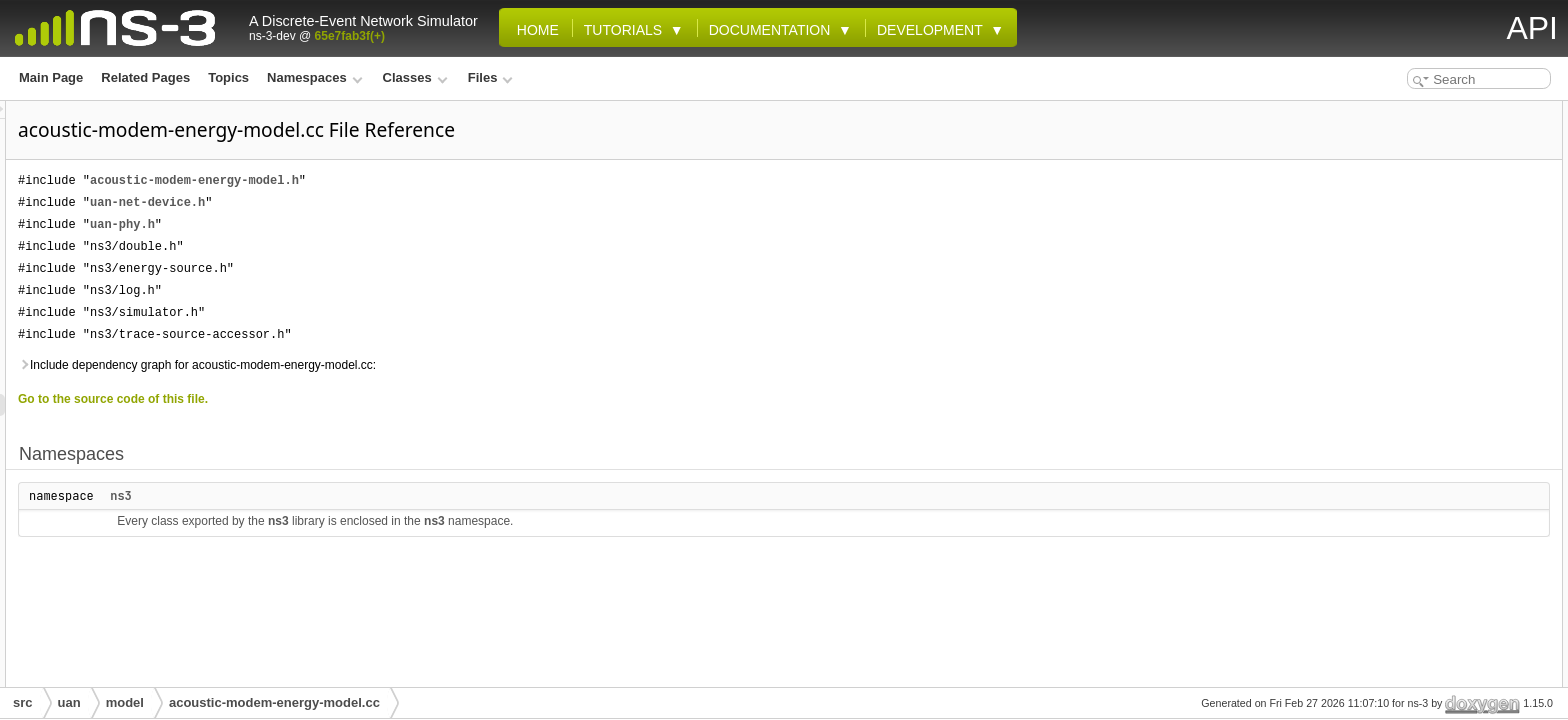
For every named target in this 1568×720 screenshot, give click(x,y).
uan (69, 702)
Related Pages (145, 77)
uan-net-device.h (397, 202)
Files (490, 77)
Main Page (51, 77)
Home (534, 30)
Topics (228, 77)
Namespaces (314, 77)
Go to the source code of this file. (363, 399)
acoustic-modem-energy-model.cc (274, 702)
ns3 (371, 496)
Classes (415, 77)
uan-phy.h (372, 224)
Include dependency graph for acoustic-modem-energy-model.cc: (447, 365)
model (125, 702)
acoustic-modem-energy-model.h (444, 180)
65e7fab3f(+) (350, 36)
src (23, 702)
